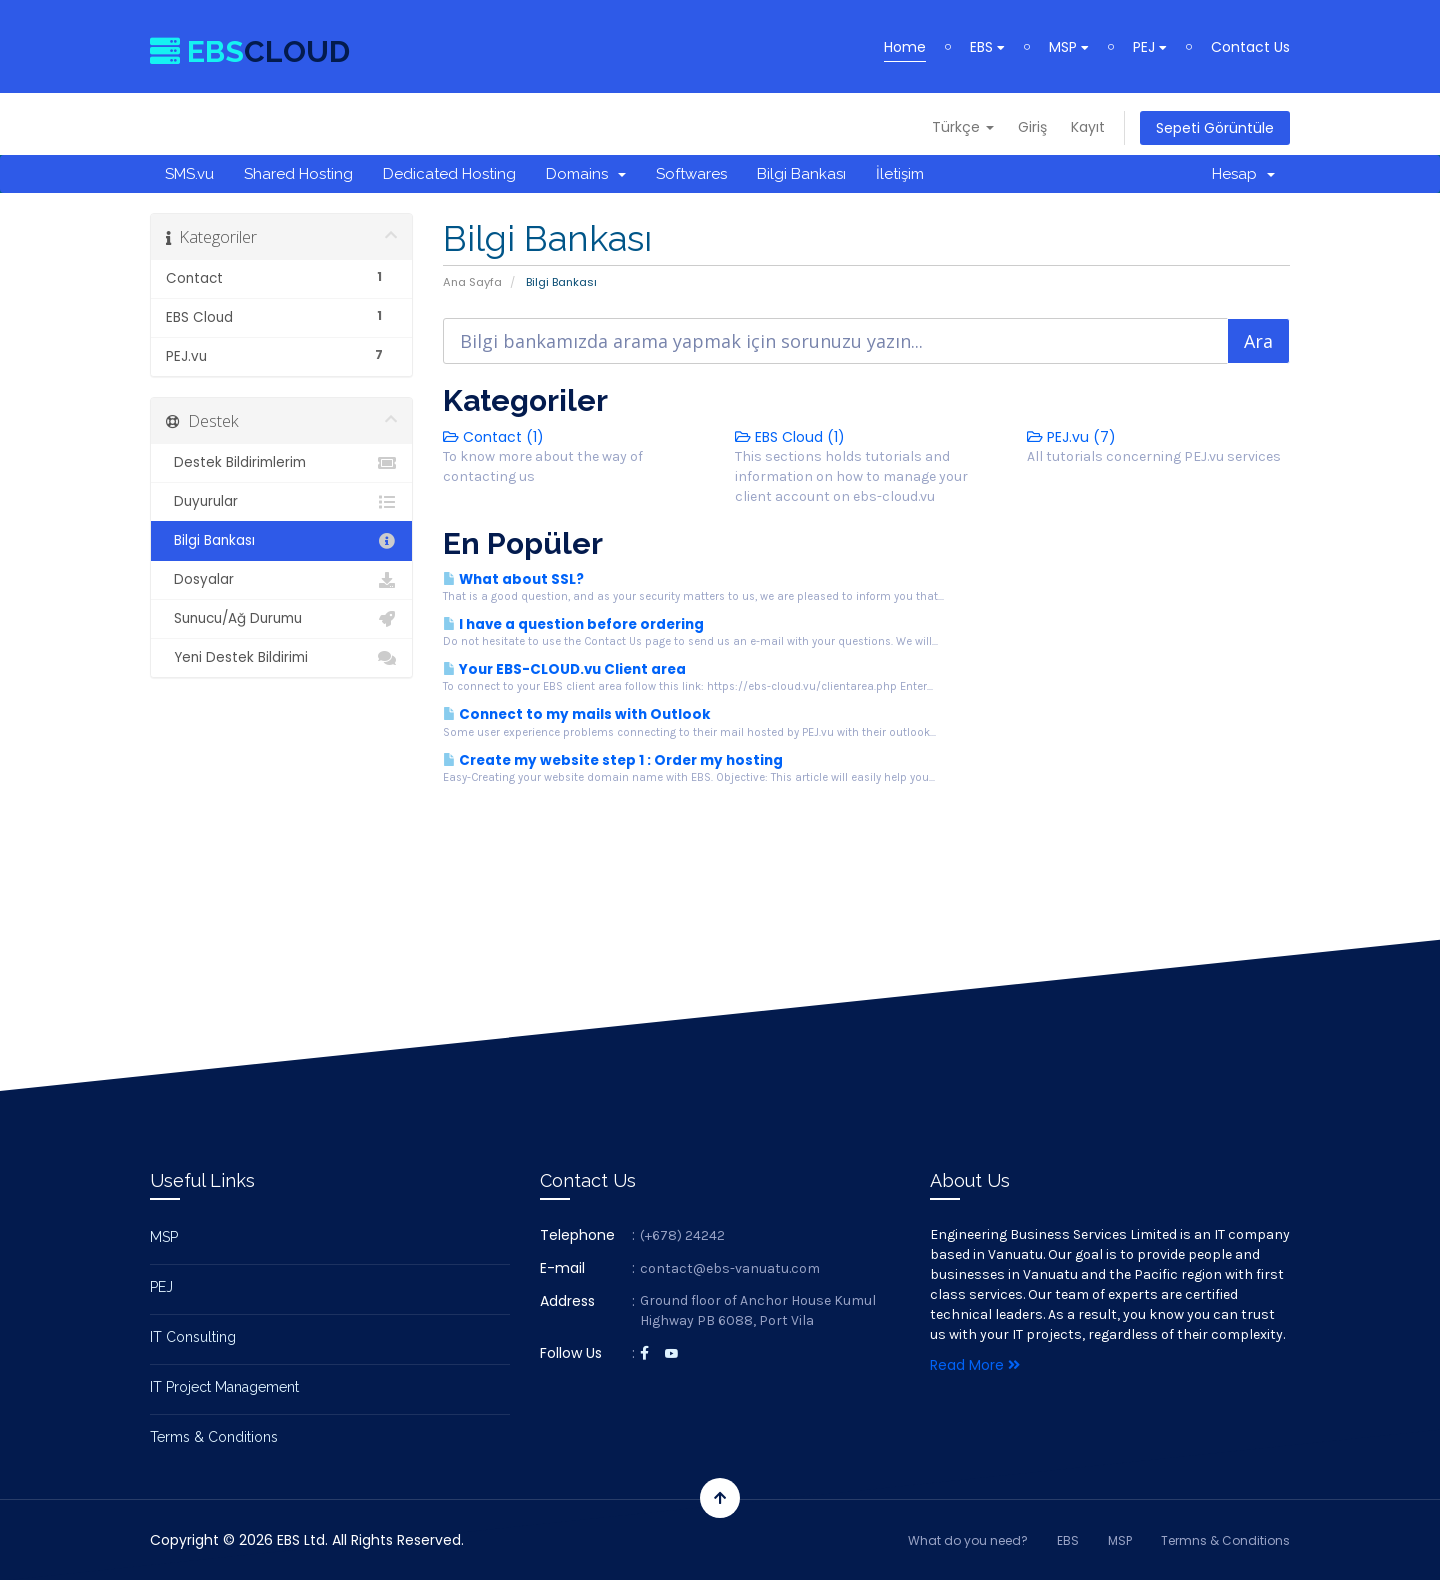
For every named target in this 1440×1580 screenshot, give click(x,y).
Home (905, 47)
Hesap (1243, 174)
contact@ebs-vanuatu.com (730, 1268)
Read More (975, 1365)
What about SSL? (513, 579)
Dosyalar (281, 580)
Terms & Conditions (214, 1437)
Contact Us (1250, 47)
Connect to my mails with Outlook (577, 714)
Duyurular (281, 502)
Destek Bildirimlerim (281, 463)
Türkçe (963, 127)
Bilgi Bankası (801, 174)
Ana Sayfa (472, 282)
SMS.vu (189, 174)
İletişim (900, 174)
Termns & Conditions (1225, 1540)
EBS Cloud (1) (790, 437)
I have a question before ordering (573, 624)
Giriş (1032, 127)
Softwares (691, 174)
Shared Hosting (298, 174)
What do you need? (968, 1540)
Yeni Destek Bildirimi (281, 658)
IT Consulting (193, 1337)
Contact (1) (493, 437)
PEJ (1150, 47)
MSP (1069, 47)
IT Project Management (224, 1387)
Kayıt (1088, 127)
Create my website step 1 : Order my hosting (613, 760)
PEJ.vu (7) (1071, 437)
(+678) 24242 (682, 1235)
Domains (586, 174)
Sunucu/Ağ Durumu (281, 619)
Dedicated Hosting (449, 174)
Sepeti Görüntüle (1215, 128)
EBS (987, 47)
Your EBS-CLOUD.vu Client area (564, 669)
